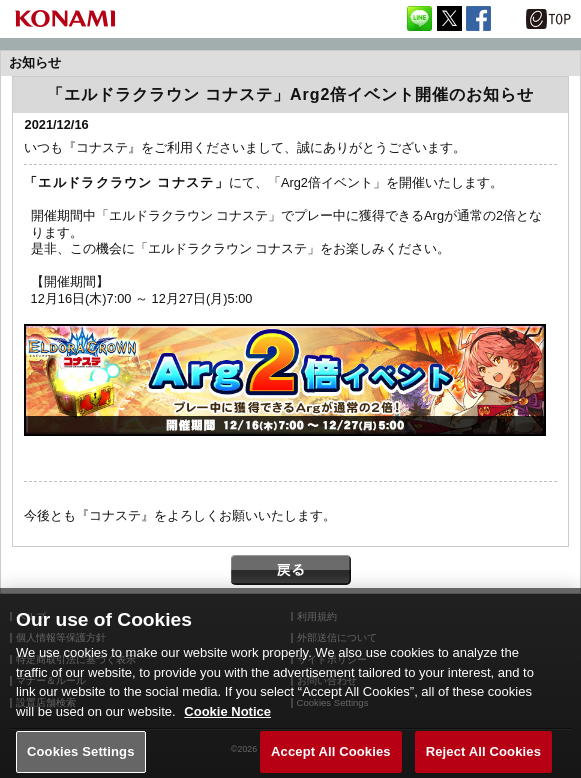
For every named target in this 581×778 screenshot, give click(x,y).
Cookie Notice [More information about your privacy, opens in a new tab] (227, 722)
